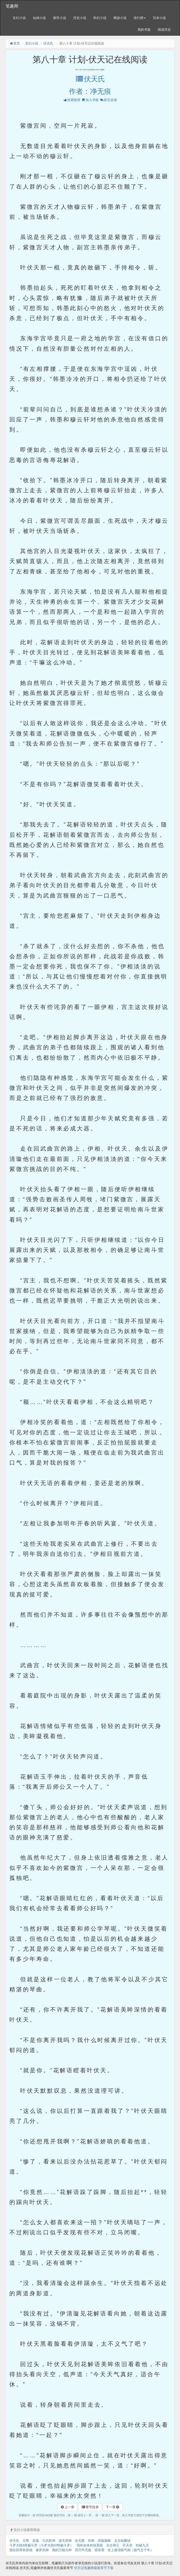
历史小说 (79, 18)
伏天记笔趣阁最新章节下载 (93, 2568)
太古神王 (112, 2545)
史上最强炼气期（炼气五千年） (131, 2550)
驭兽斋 (100, 2550)
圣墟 (35, 2540)
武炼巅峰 (104, 2540)
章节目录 (90, 2507)
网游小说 (120, 18)
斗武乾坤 (48, 2540)
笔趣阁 (12, 6)
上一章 (67, 2507)
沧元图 (80, 2540)
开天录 (127, 2545)
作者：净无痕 (90, 91)
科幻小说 (99, 18)
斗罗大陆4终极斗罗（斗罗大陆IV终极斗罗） (41, 2545)
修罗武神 (42, 2550)
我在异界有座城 (20, 2550)
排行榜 (140, 18)
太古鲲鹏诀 (122, 2540)
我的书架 (144, 29)
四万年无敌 (83, 2550)
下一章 (113, 2507)
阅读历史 (164, 29)
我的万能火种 (62, 2550)
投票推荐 (71, 100)
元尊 (25, 2540)
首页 (14, 43)
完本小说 (159, 18)
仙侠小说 (39, 18)
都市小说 (59, 18)
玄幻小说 (19, 18)
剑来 (91, 2540)
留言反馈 (108, 100)
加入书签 (90, 100)
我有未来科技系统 (90, 2545)
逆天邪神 (65, 2540)
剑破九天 (142, 2545)
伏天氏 (48, 43)
